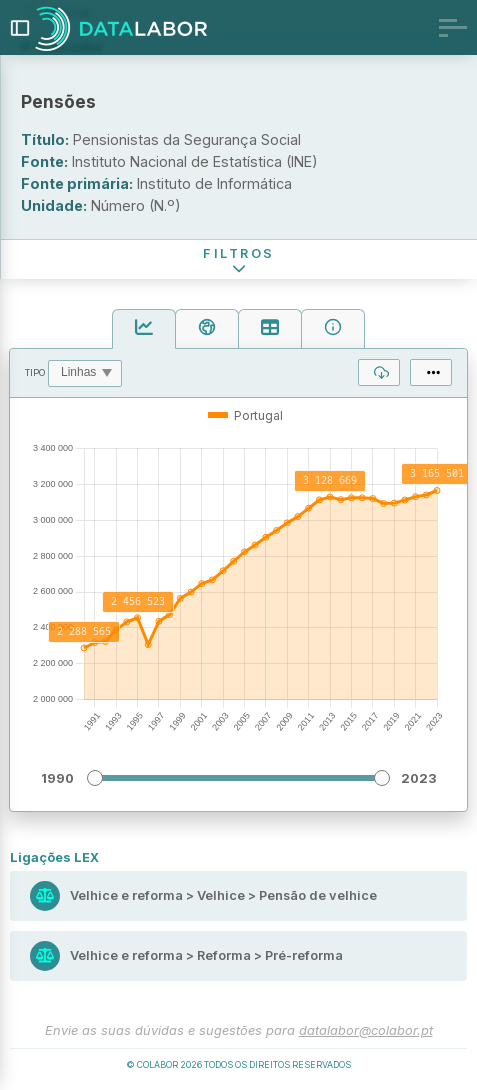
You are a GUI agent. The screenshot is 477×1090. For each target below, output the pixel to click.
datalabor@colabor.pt (366, 1030)
